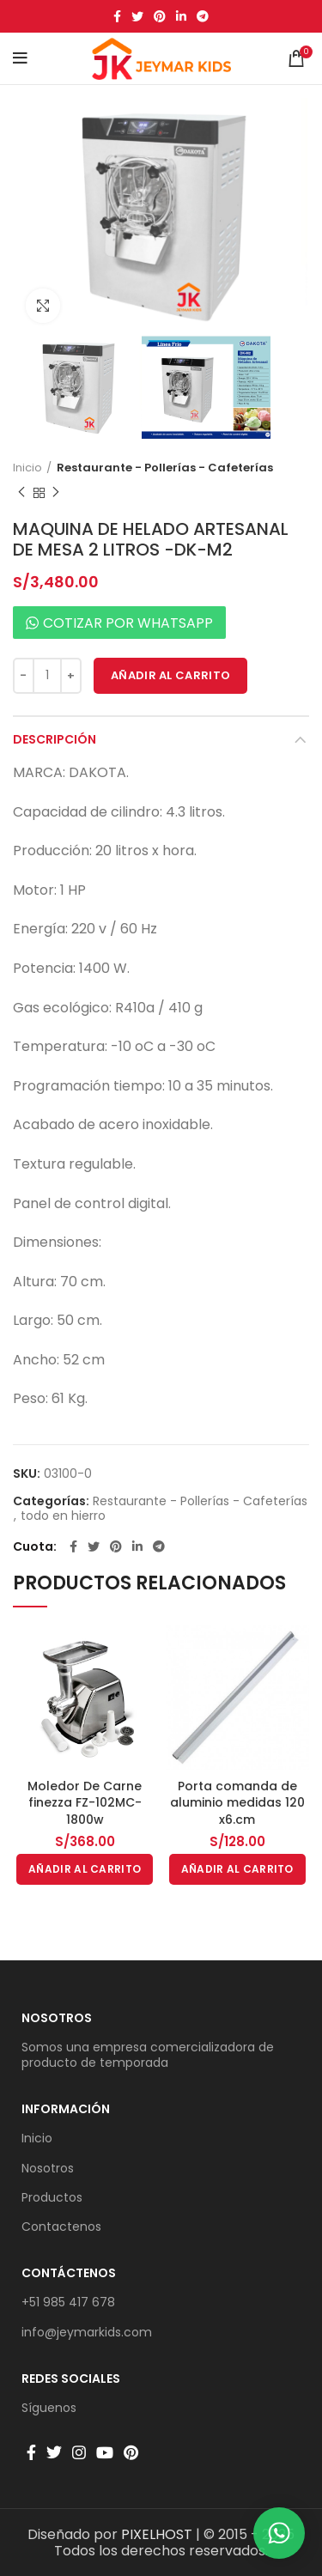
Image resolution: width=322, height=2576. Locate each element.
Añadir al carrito (170, 675)
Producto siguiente (56, 492)
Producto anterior (21, 492)
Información (65, 2108)
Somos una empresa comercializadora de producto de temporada (147, 2054)
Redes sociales (70, 2378)
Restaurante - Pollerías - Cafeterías (165, 468)
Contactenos (61, 2226)
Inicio (27, 468)
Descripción (54, 739)
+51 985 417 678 (68, 2302)
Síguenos (48, 2407)
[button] (84, 1869)
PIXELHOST (156, 2534)
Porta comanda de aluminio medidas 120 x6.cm (237, 1802)
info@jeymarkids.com (86, 2332)
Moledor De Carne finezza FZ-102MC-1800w (84, 1802)
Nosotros (56, 2017)
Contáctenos (68, 2272)
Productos (51, 2197)
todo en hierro (63, 1516)
